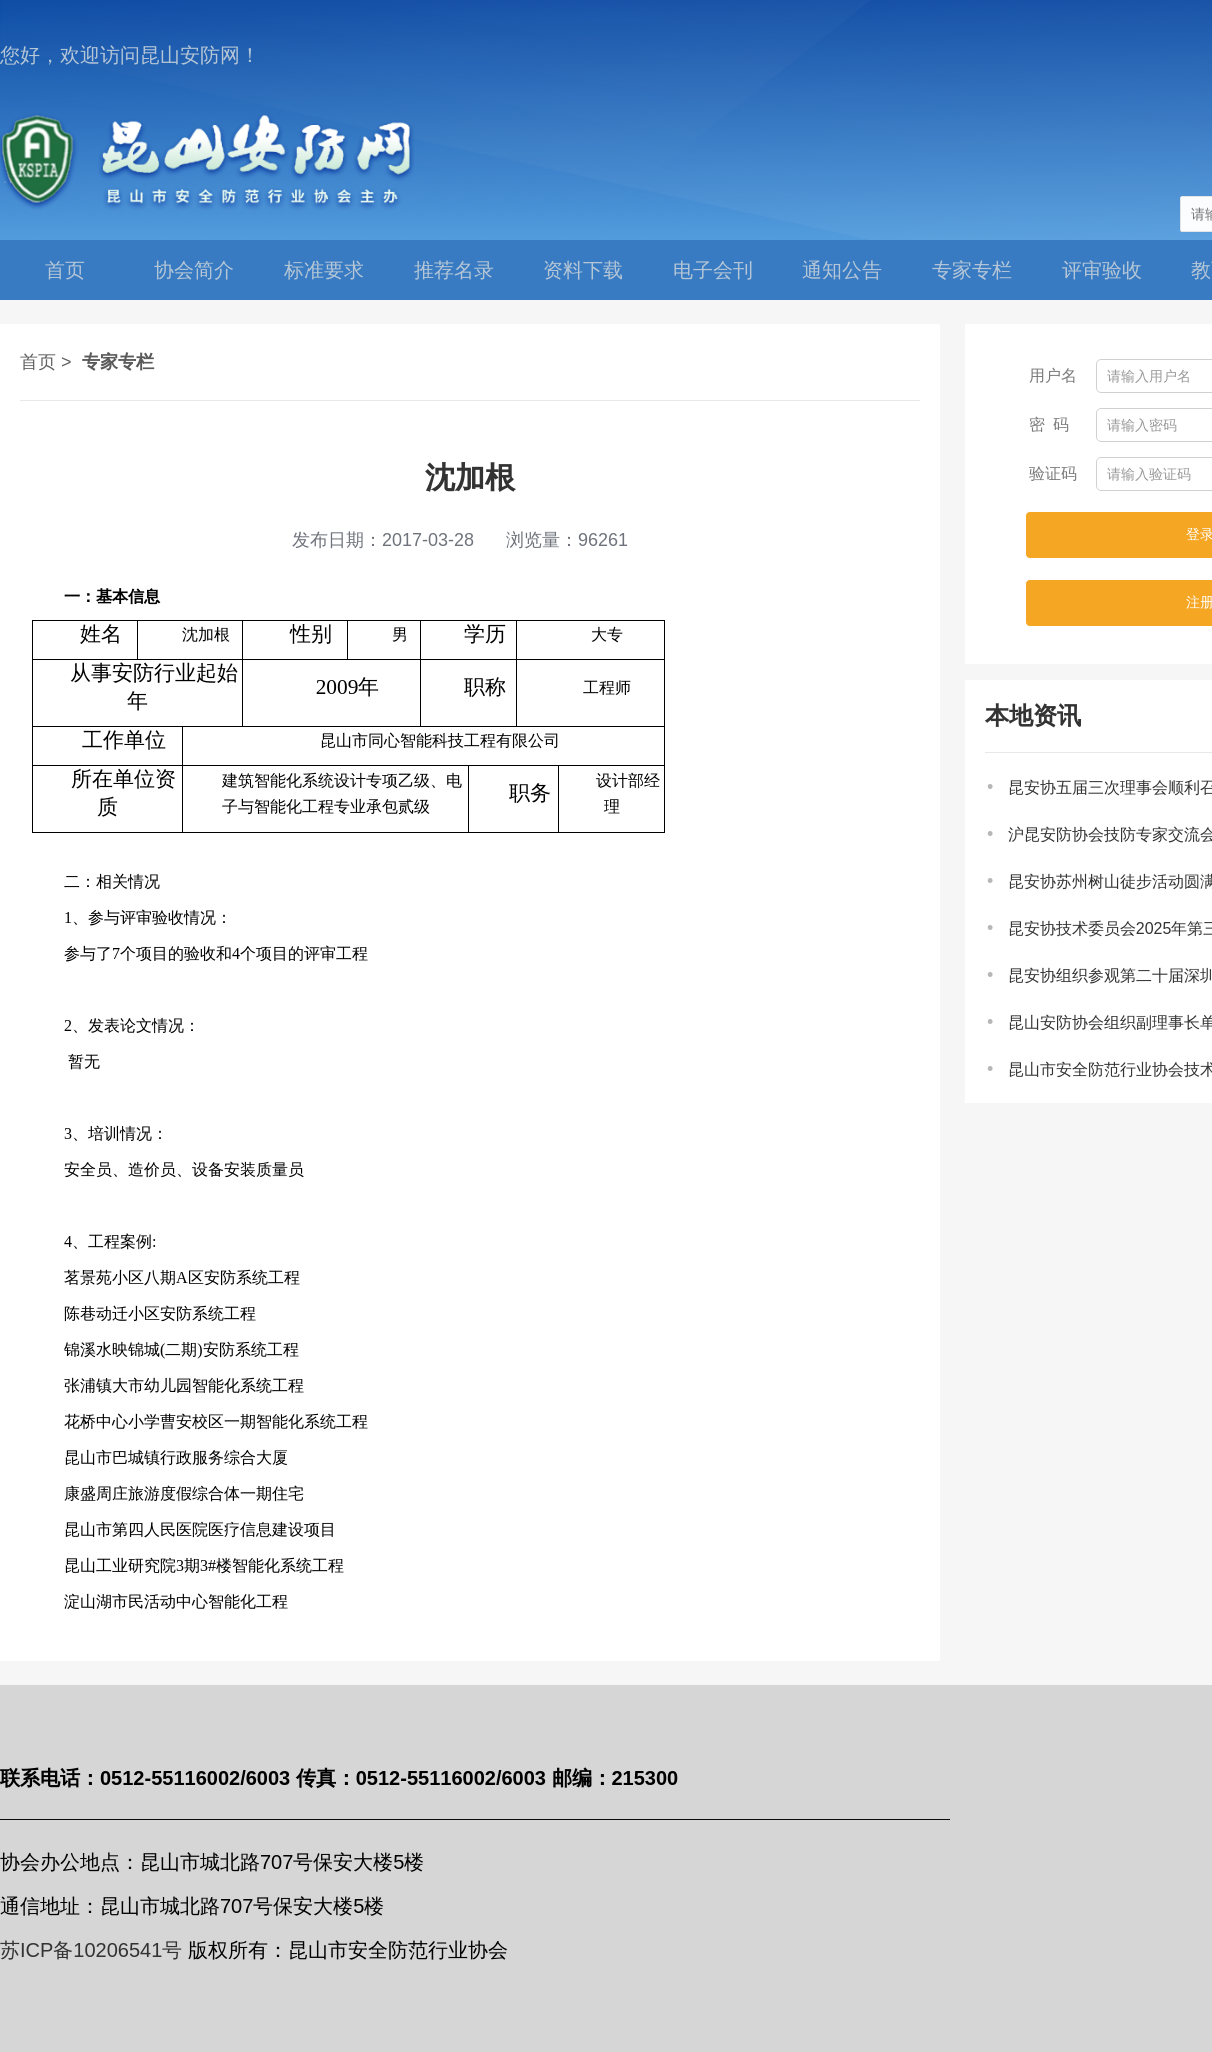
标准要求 (324, 270)
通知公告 (842, 270)
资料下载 (583, 270)
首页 (65, 270)
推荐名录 (454, 270)
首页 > (46, 362)
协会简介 (194, 270)
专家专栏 (972, 270)
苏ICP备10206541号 (91, 1950)
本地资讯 (1033, 715)
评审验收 (1102, 270)
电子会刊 (713, 270)
